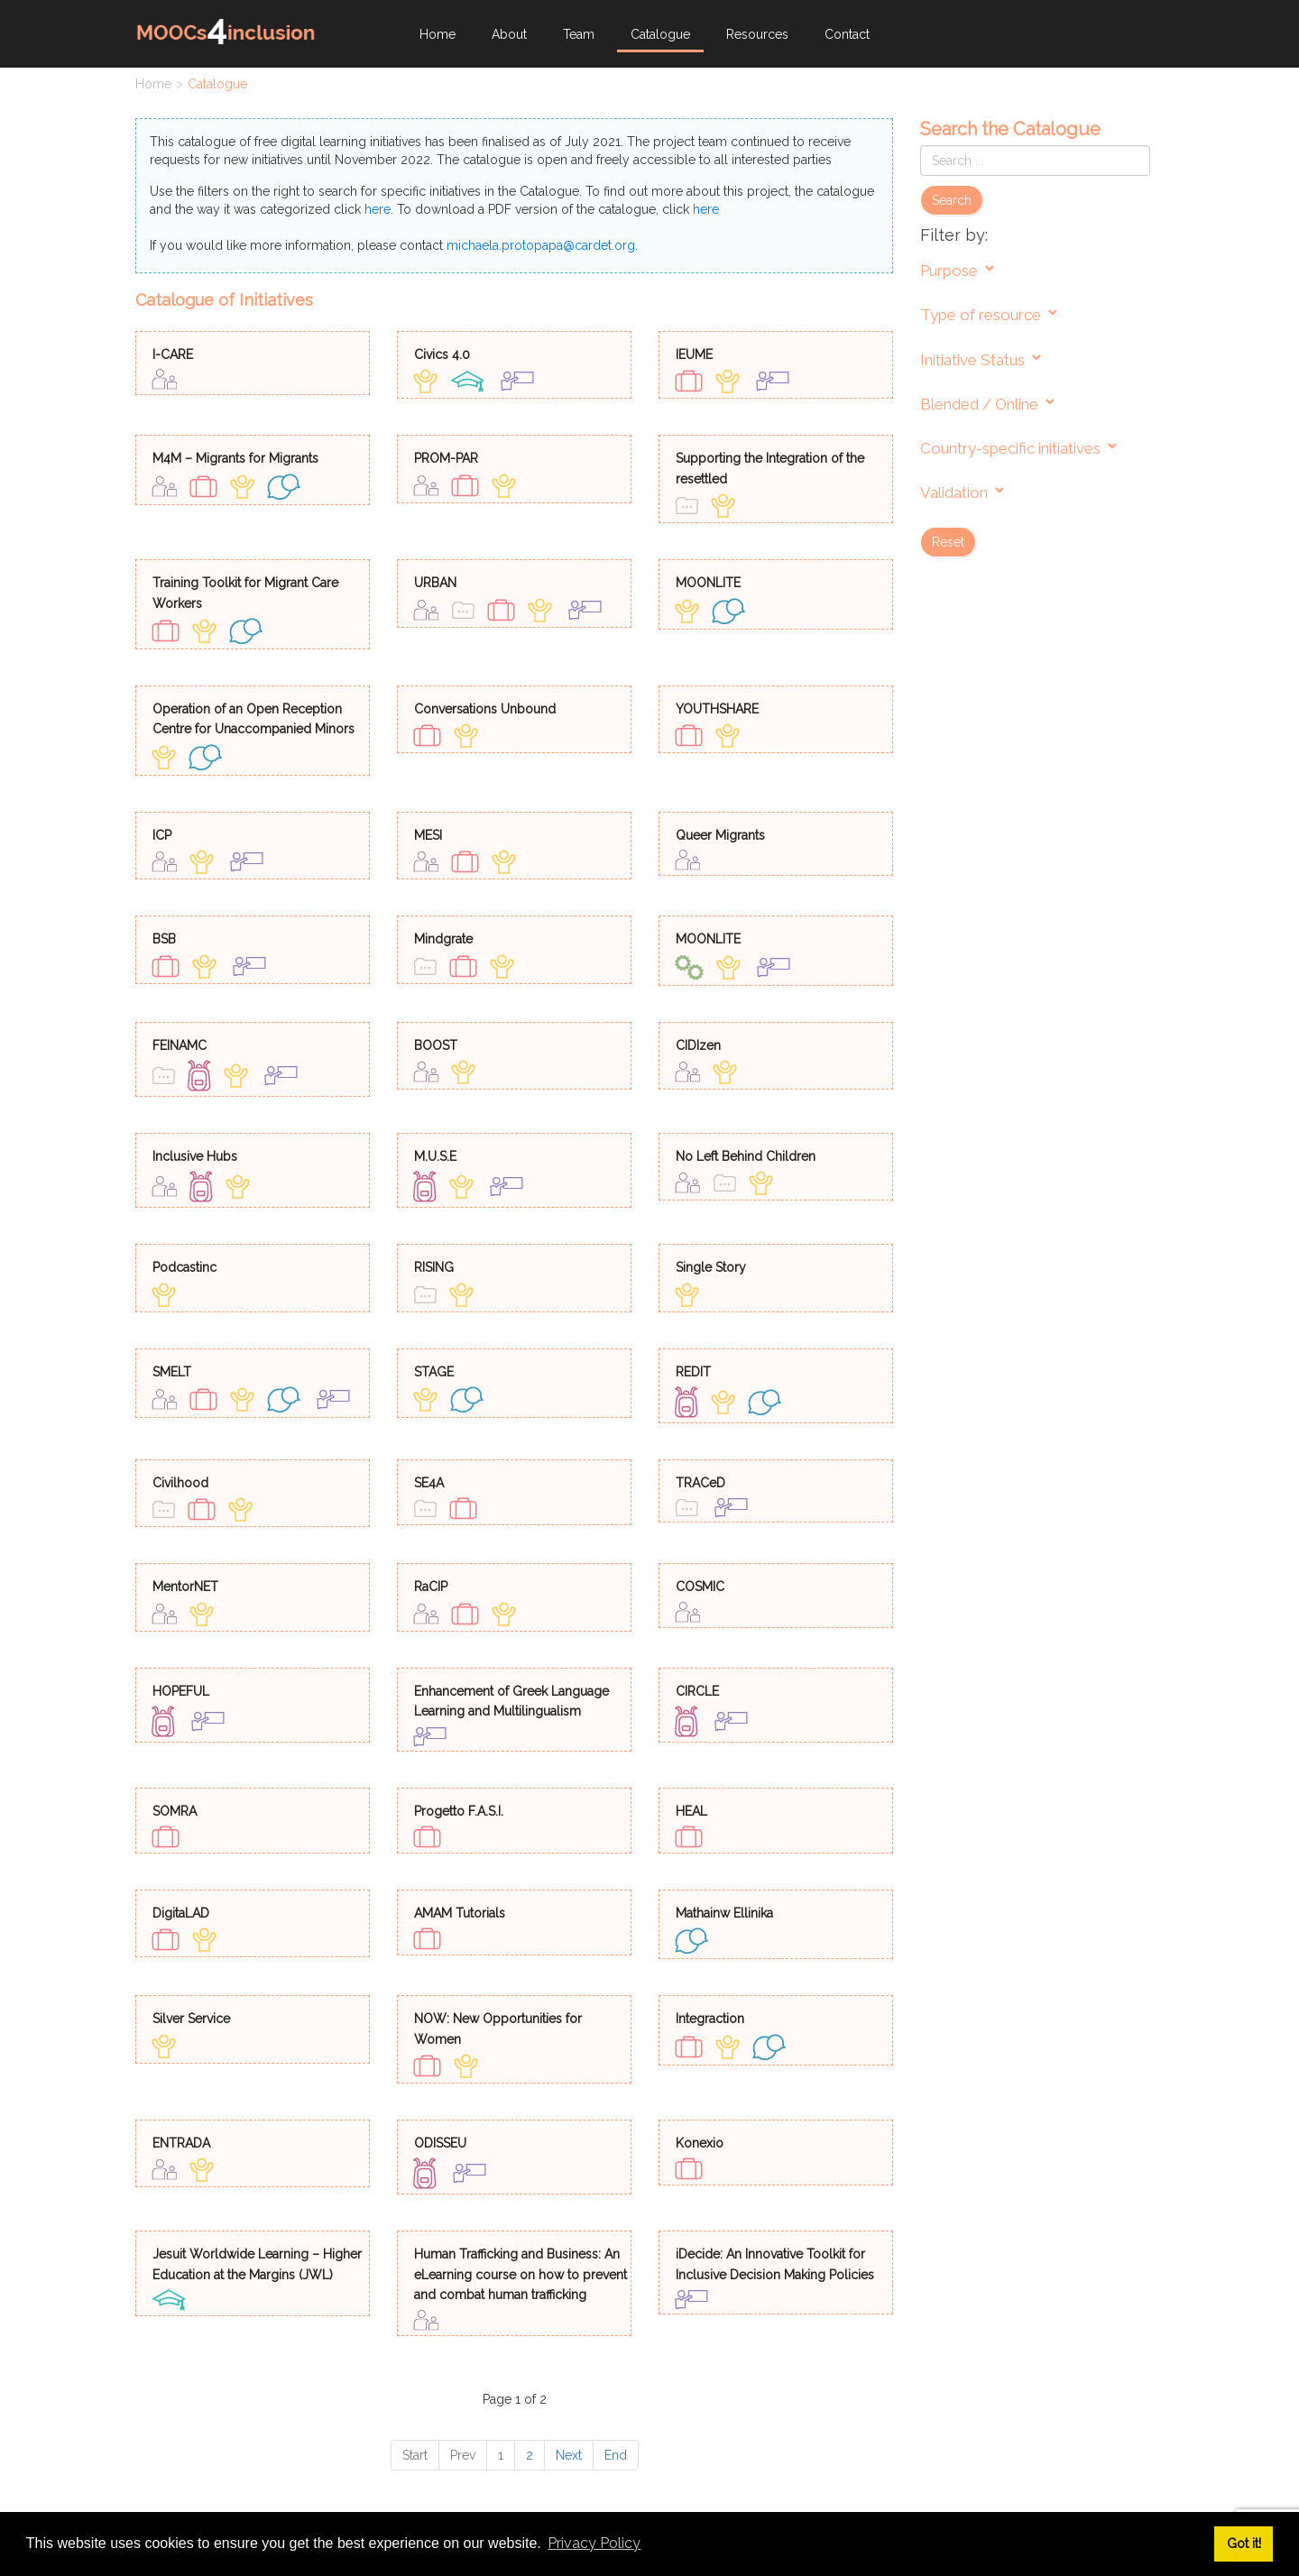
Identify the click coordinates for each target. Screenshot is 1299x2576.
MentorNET (185, 1586)
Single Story (711, 1267)
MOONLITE (708, 582)
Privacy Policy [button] (594, 2543)
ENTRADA (181, 2143)
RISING (434, 1267)
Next (569, 2455)
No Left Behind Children (745, 1156)
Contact (847, 34)
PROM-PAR (446, 458)
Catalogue (660, 34)
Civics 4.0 (442, 354)
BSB (164, 939)
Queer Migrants (720, 835)
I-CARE (172, 354)
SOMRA (174, 1811)
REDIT (693, 1372)
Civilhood (180, 1483)
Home (437, 34)
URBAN (435, 582)
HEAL (691, 1811)
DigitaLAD (180, 1913)
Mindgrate (443, 939)
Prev (462, 2455)
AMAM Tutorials (459, 1913)
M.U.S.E (435, 1156)
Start (415, 2455)
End (615, 2455)
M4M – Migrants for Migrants (235, 458)
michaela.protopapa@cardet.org (541, 245)
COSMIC (700, 1586)
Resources (757, 34)
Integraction (710, 2018)
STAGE (434, 1372)
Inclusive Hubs (194, 1156)
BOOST (435, 1045)
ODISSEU (440, 2143)
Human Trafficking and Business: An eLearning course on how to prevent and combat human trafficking (520, 2274)
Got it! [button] (1244, 2543)
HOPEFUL (180, 1691)
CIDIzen (698, 1045)
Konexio (699, 2143)
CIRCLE (697, 1691)
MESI (428, 835)
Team (578, 34)
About (509, 34)
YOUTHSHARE (717, 709)
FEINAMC (179, 1045)
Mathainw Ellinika (724, 1913)
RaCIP (430, 1586)
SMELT (171, 1372)
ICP (161, 835)
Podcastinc (184, 1267)
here (377, 209)
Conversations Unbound (485, 709)
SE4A (429, 1483)
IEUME (694, 354)
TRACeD (700, 1483)
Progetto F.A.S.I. (458, 1811)
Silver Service (191, 2018)
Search (952, 200)
